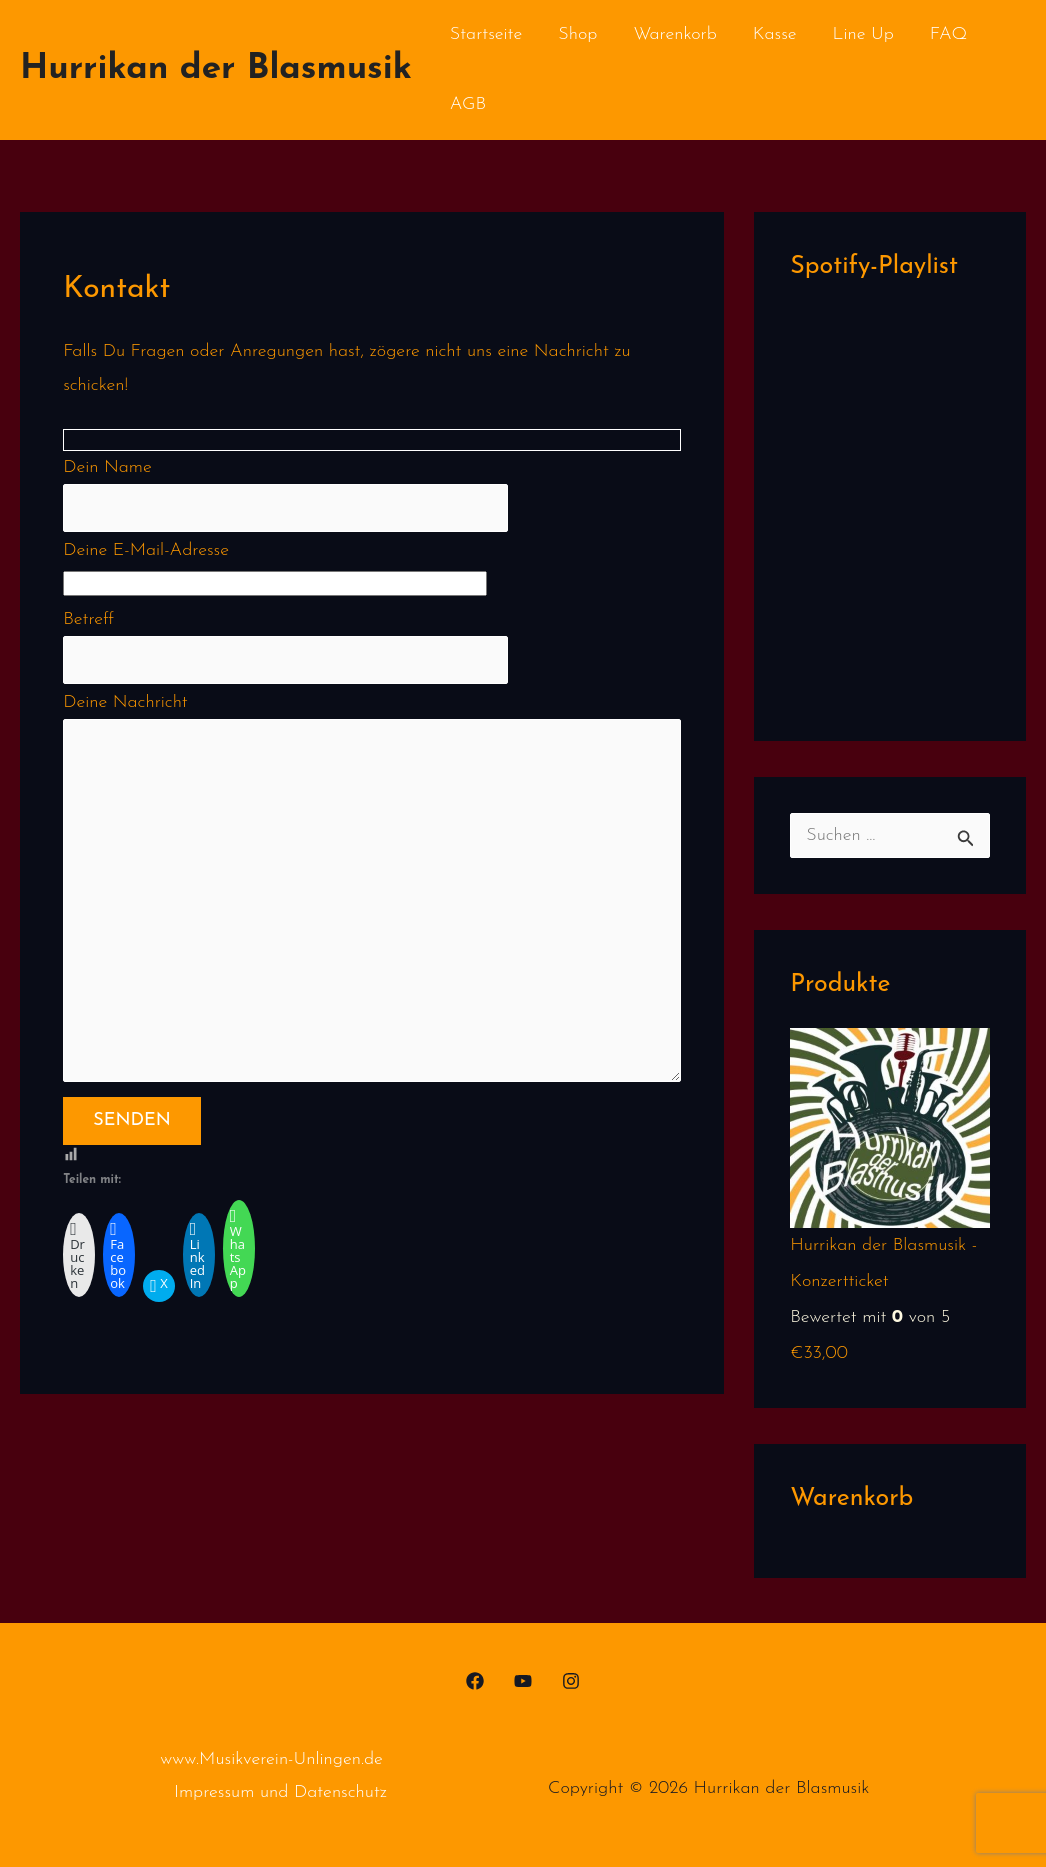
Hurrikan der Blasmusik (216, 69)
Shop (577, 34)
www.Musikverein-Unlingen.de (271, 1759)
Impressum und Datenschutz (280, 1792)
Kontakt (552, 104)
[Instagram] (571, 1681)
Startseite (486, 34)
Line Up (863, 34)
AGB (468, 104)
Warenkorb (674, 34)
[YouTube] (523, 1681)
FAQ (949, 34)
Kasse (775, 34)
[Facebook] (475, 1681)
